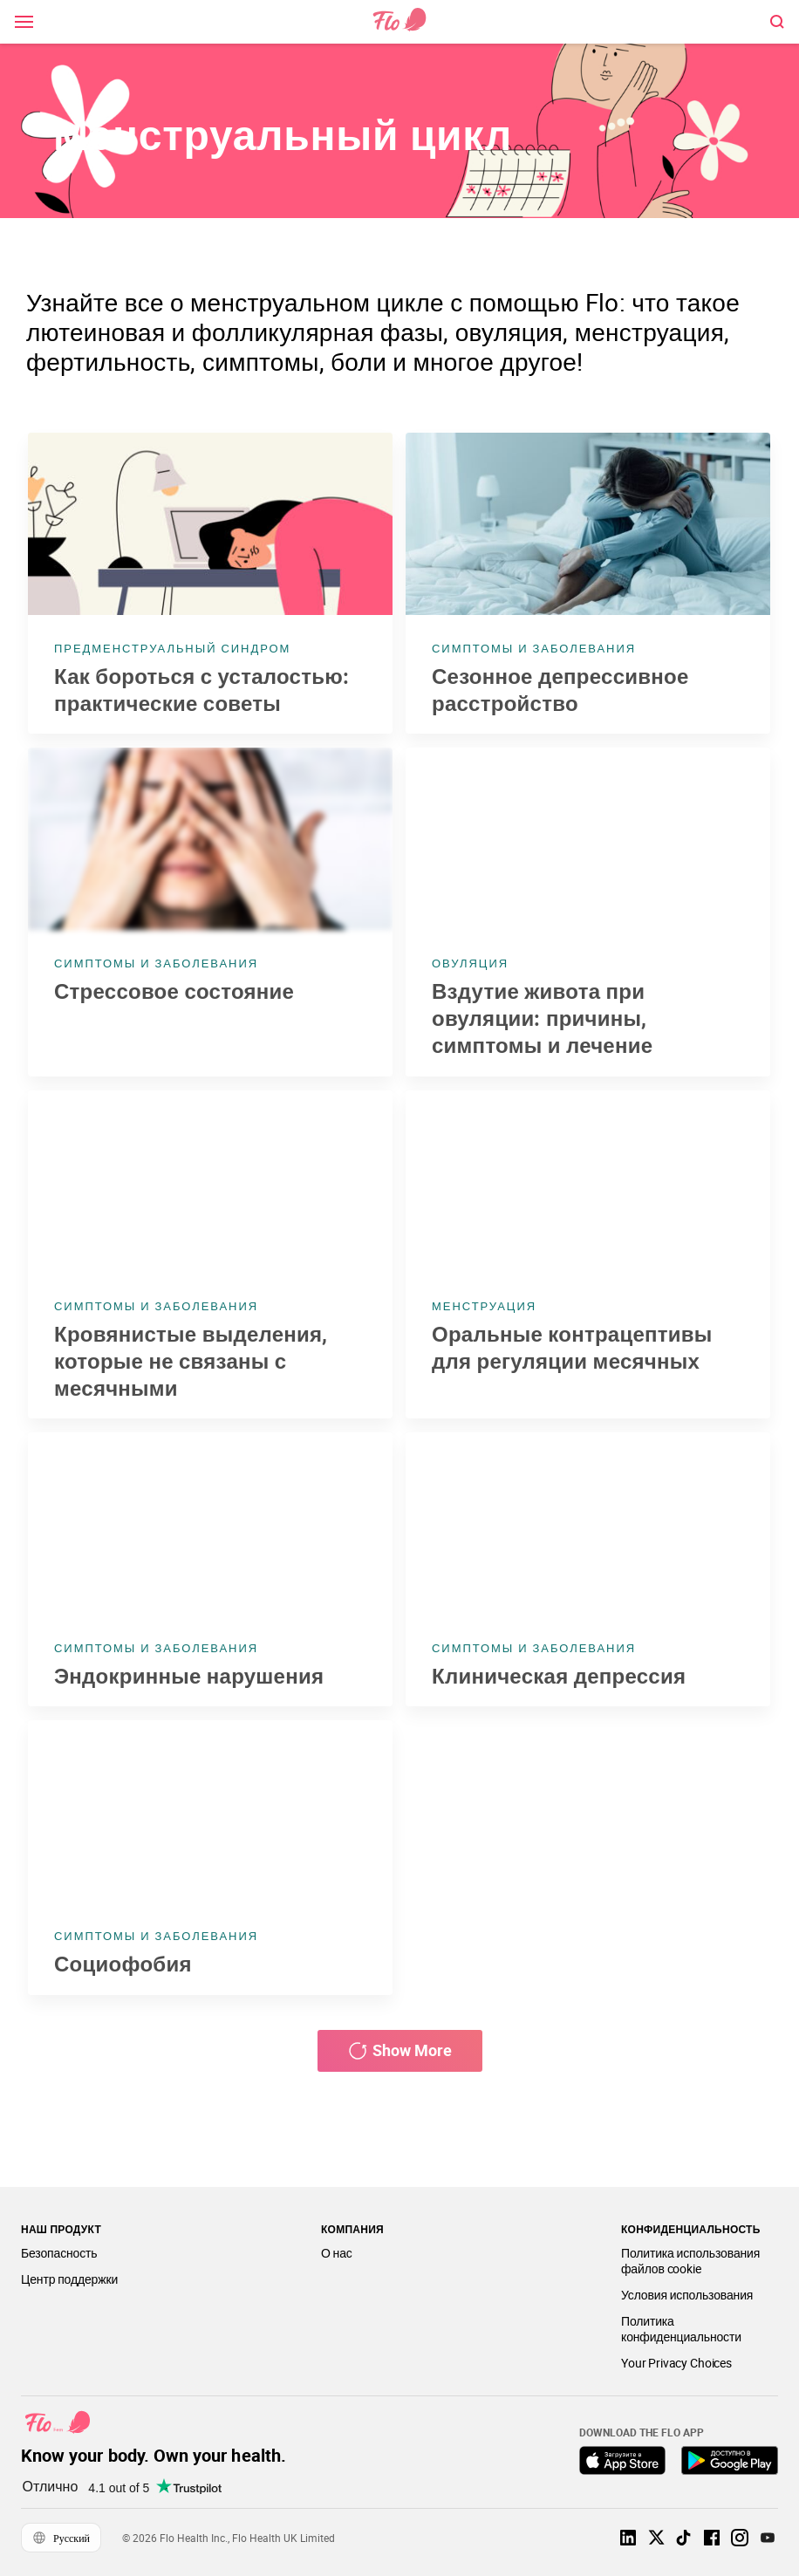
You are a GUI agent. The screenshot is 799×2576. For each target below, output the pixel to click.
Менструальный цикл (282, 134)
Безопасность (59, 2253)
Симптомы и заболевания (534, 648)
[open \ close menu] (24, 21)
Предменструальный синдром (172, 648)
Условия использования (687, 2294)
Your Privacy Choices (676, 2362)
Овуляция (470, 963)
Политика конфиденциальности (681, 2329)
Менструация (484, 1306)
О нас (336, 2253)
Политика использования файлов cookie (690, 2261)
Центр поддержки (69, 2279)
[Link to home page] (399, 21)
